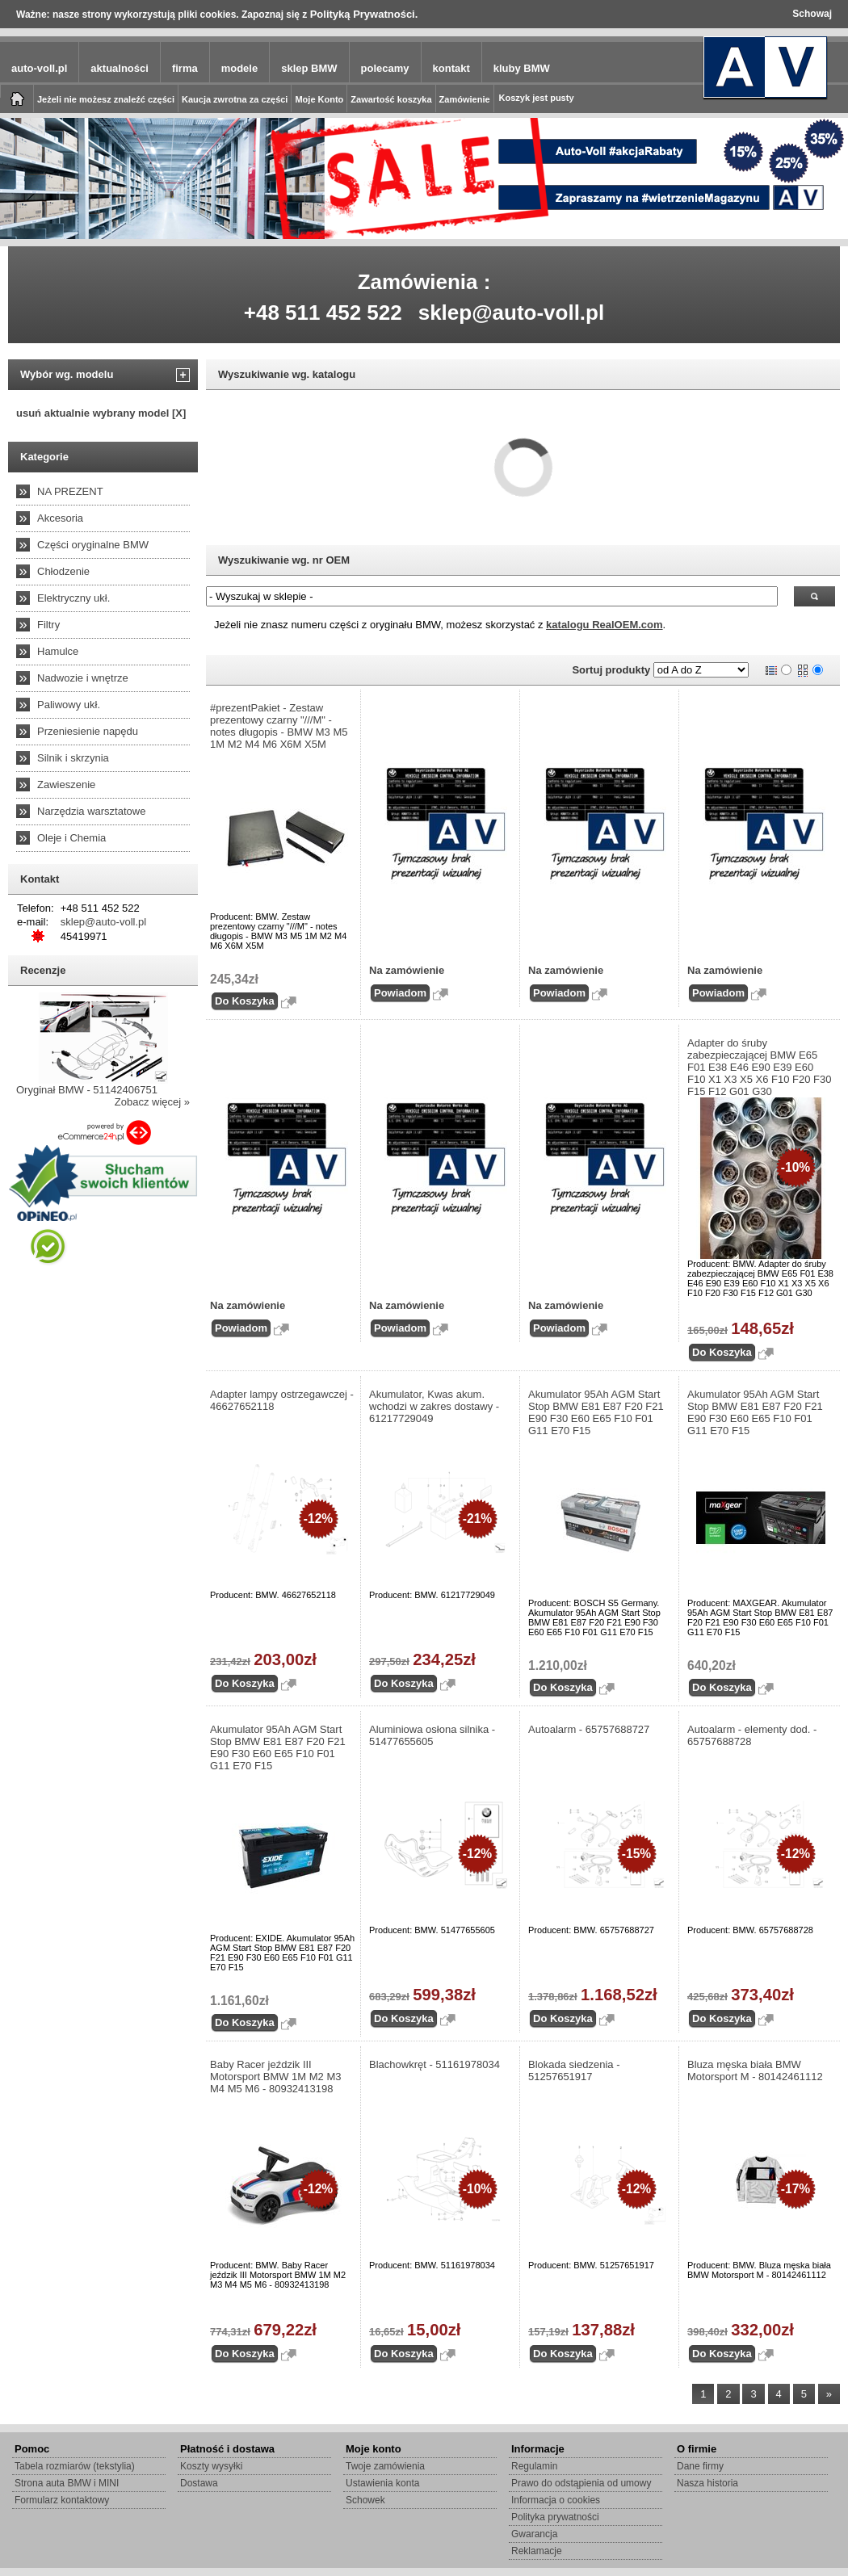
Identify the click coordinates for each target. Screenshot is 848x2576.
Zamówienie (464, 99)
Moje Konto (319, 99)
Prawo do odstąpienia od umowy (581, 2483)
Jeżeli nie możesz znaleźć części (105, 99)
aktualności (119, 68)
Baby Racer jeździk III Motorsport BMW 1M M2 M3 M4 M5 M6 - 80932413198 (276, 2076)
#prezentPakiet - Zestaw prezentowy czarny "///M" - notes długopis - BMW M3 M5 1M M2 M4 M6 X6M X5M (279, 726)
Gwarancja (534, 2534)
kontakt (451, 68)
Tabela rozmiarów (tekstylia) (75, 2466)
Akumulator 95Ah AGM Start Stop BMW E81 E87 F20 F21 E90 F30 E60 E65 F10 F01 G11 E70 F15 (596, 1412)
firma (185, 68)
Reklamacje (536, 2551)
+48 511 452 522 (323, 312)
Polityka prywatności (555, 2517)
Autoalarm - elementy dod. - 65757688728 (752, 1735)
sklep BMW (309, 68)
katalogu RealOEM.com (604, 625)
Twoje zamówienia (385, 2466)
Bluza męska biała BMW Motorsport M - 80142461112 (755, 2070)
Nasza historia (707, 2483)
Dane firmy (700, 2466)
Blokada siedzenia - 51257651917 (573, 2070)
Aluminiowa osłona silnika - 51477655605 (432, 1735)
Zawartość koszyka (391, 99)
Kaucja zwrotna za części (235, 99)
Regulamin (534, 2466)
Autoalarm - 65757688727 (588, 1729)
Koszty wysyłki (211, 2466)
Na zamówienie (406, 970)
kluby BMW (521, 68)
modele (239, 68)
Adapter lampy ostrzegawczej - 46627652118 (282, 1400)
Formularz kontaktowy (62, 2500)
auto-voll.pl (39, 68)
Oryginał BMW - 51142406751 (86, 1090)
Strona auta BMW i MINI (67, 2483)
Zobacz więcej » (152, 1102)
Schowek (365, 2500)
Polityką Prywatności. (364, 14)
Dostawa (199, 2483)
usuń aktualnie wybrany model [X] (101, 413)
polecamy (385, 68)
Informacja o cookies (555, 2500)
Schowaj (812, 13)
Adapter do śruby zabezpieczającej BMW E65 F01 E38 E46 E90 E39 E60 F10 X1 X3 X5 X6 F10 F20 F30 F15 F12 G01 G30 (759, 1067)
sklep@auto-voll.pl (511, 312)
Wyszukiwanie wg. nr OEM (284, 560)
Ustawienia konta (382, 2483)
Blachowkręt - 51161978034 (434, 2064)
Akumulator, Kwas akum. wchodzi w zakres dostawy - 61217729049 (434, 1406)
